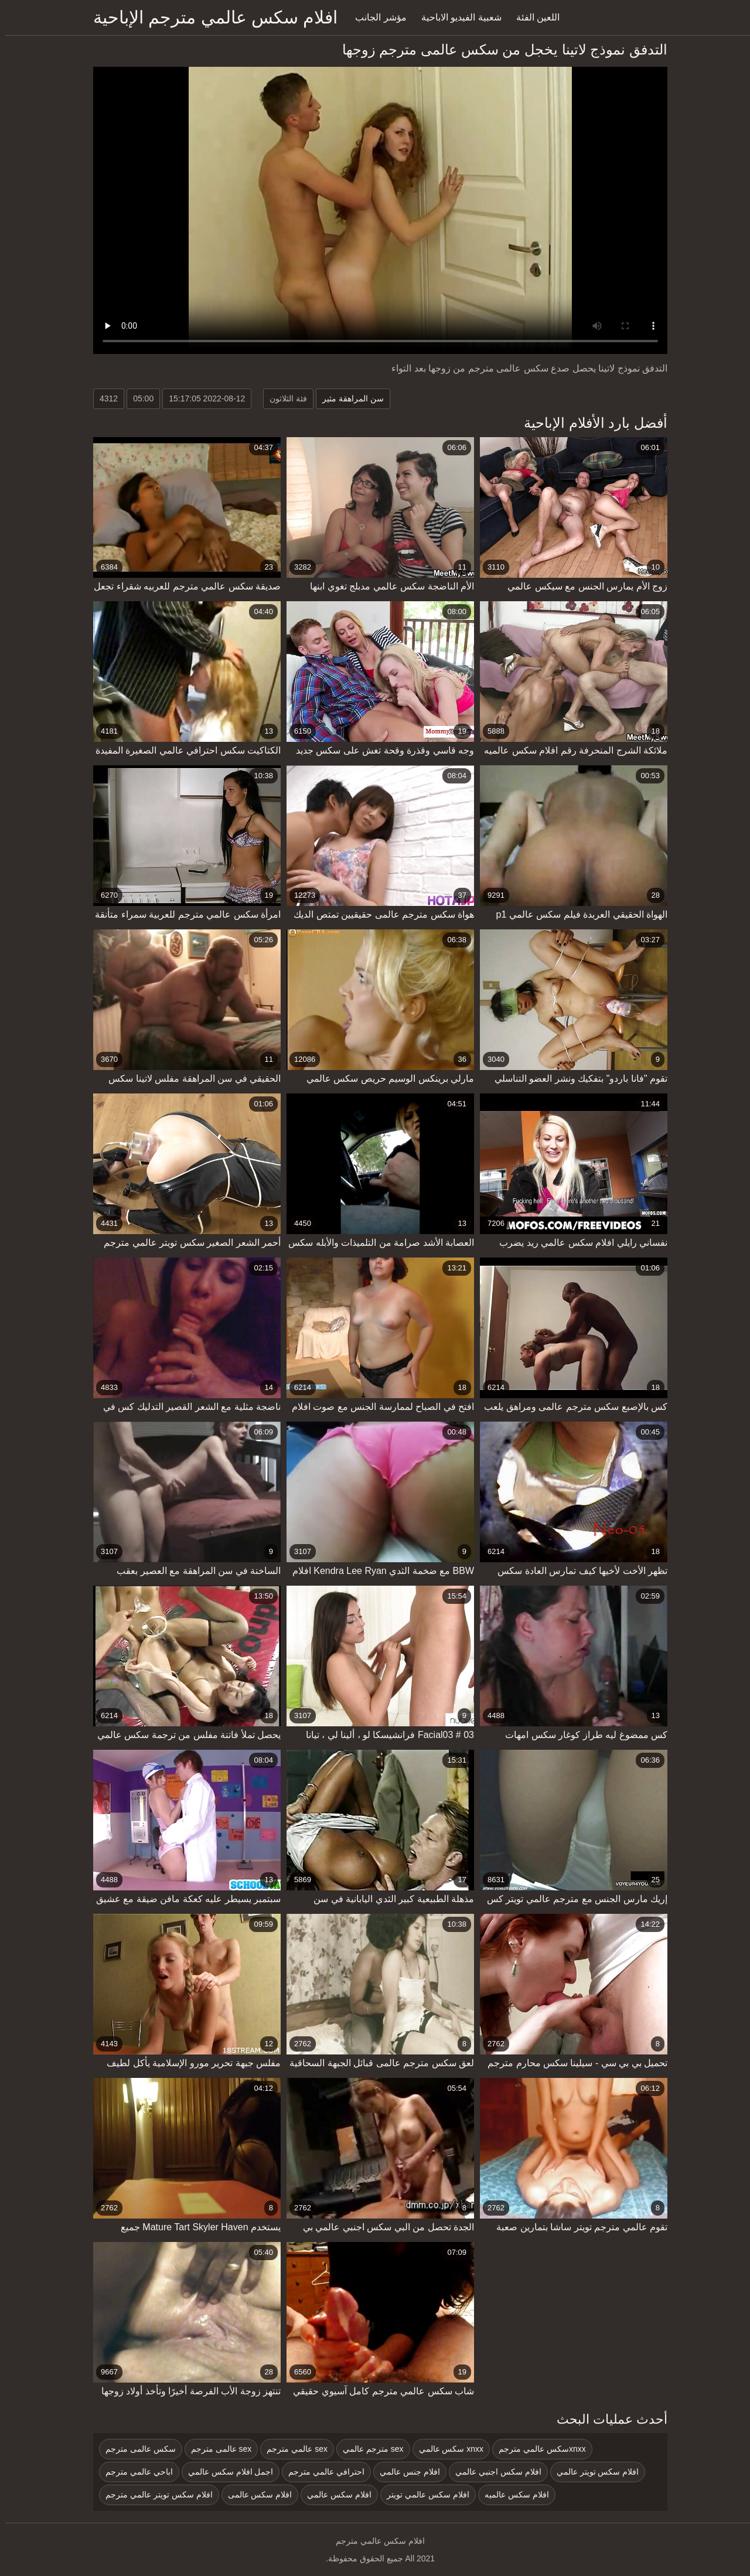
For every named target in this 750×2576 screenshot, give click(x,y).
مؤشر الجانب (375, 17)
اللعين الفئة (532, 17)
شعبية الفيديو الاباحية (456, 17)
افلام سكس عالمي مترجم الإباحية (210, 17)
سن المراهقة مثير (348, 398)
